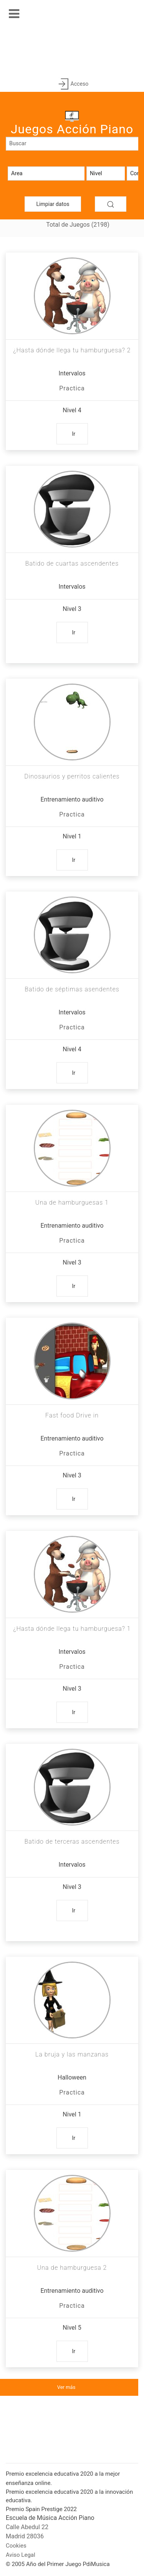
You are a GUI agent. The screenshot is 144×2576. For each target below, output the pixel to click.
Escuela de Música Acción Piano (50, 2517)
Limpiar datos (53, 204)
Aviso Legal (20, 2554)
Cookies (16, 2545)
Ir (74, 434)
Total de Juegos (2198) (77, 224)
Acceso (72, 84)
